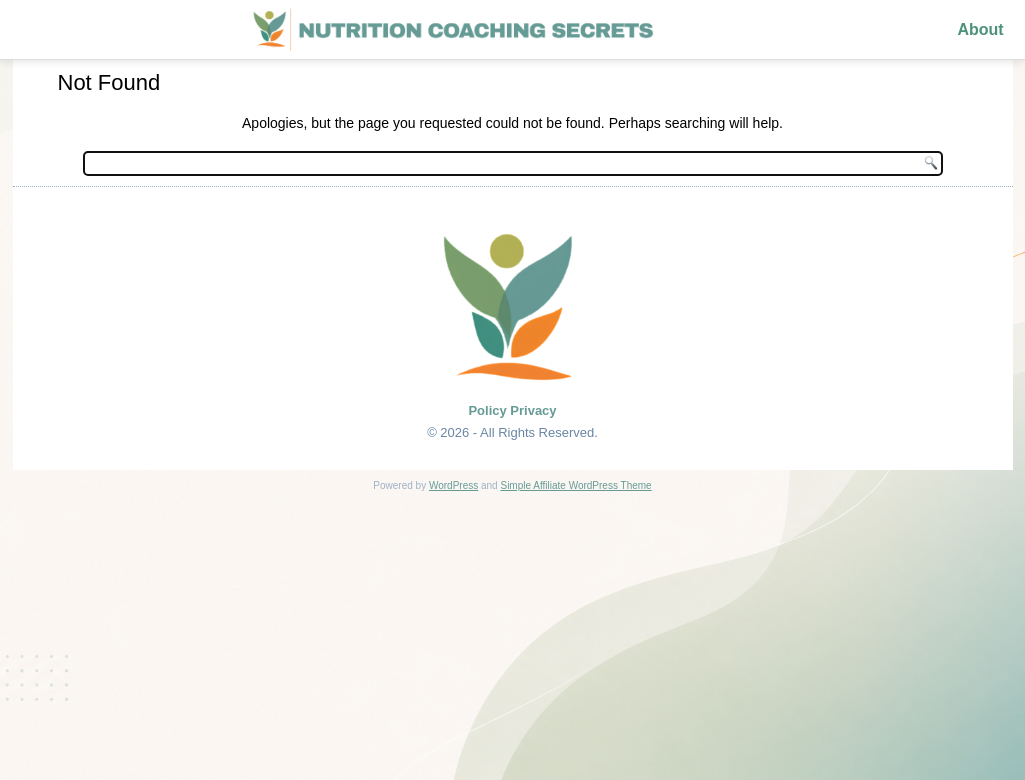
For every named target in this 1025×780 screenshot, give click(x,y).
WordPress (453, 485)
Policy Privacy (512, 410)
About (980, 29)
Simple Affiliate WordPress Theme (575, 485)
